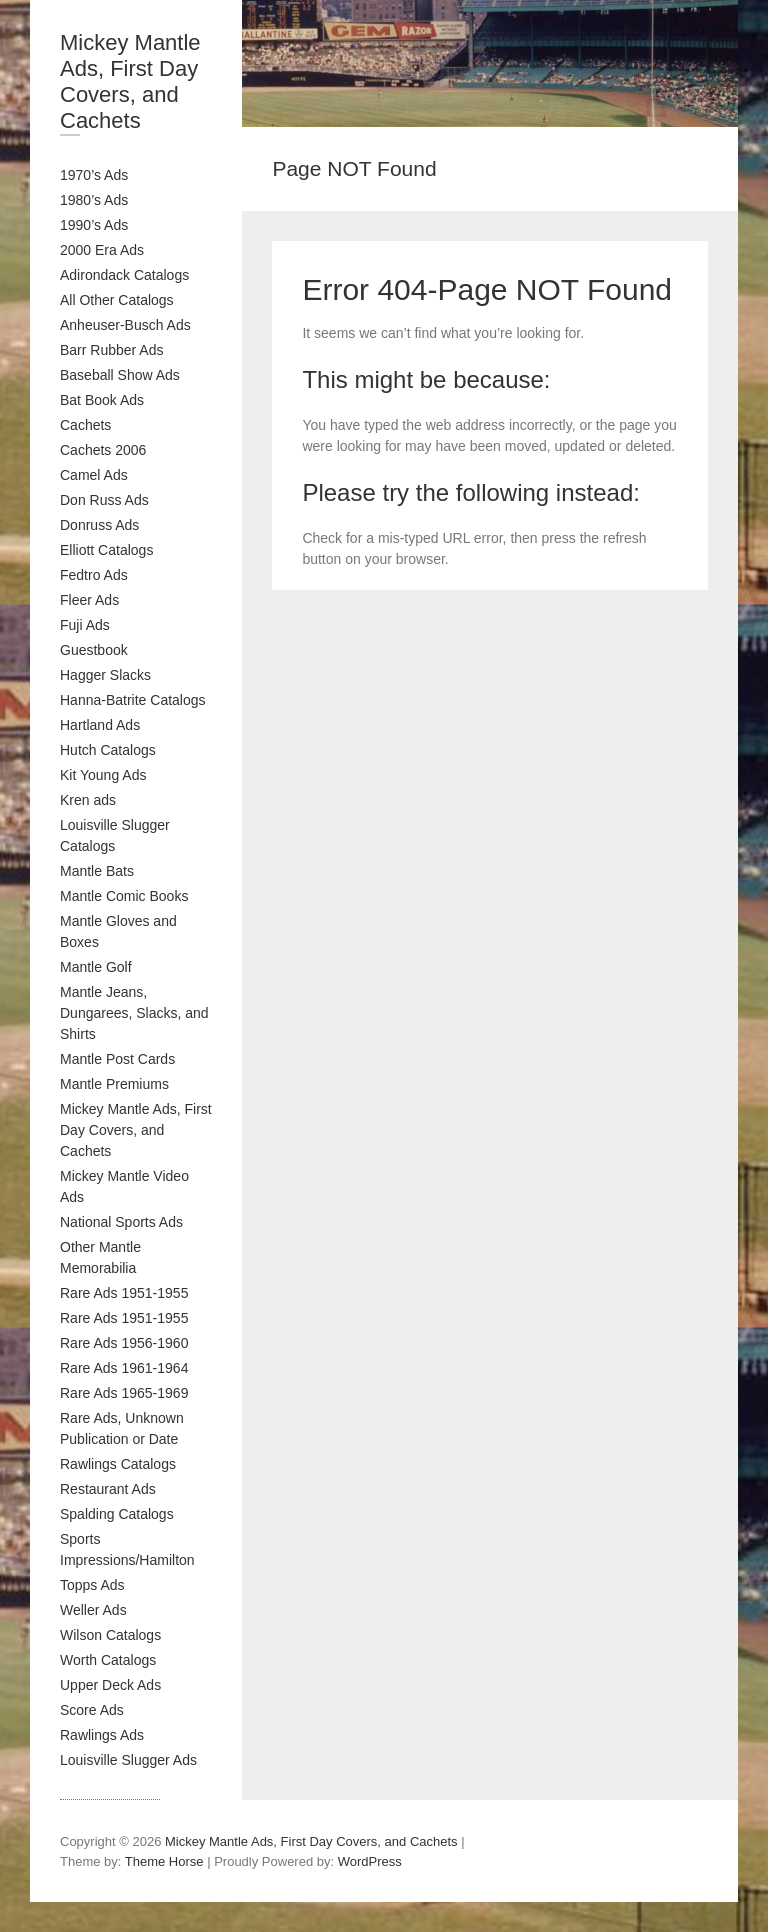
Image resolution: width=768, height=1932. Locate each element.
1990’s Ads (94, 225)
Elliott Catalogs (106, 550)
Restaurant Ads (108, 1489)
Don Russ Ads (104, 500)
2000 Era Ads (102, 250)
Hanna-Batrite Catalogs (133, 700)
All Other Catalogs (117, 300)
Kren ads (88, 800)
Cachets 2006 (103, 450)
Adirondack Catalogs (124, 275)
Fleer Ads (89, 600)
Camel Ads (94, 475)
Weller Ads (93, 1610)
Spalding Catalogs (117, 1514)
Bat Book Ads (102, 400)
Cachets (85, 425)
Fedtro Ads (94, 575)
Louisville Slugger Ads (128, 1760)
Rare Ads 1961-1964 (124, 1368)
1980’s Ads (94, 200)
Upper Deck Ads (110, 1685)
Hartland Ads (100, 725)
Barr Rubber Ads (112, 350)
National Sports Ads (121, 1222)
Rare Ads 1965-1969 (124, 1393)
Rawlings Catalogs (118, 1464)
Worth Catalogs (108, 1660)
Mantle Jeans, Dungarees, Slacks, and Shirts (134, 1013)
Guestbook (94, 650)
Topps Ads (92, 1585)
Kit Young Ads (103, 775)
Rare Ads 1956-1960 (124, 1343)
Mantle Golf (96, 967)
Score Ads (92, 1710)
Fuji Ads (85, 625)
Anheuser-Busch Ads (125, 325)
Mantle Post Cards (117, 1059)
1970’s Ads (94, 175)
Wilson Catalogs (110, 1635)
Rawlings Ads (102, 1735)
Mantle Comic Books (124, 896)
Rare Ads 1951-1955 (124, 1293)
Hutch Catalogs (108, 750)
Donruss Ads (99, 525)
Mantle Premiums (114, 1084)
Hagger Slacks (105, 675)
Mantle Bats (97, 871)
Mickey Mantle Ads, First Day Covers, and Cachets (130, 81)
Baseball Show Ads (120, 375)
